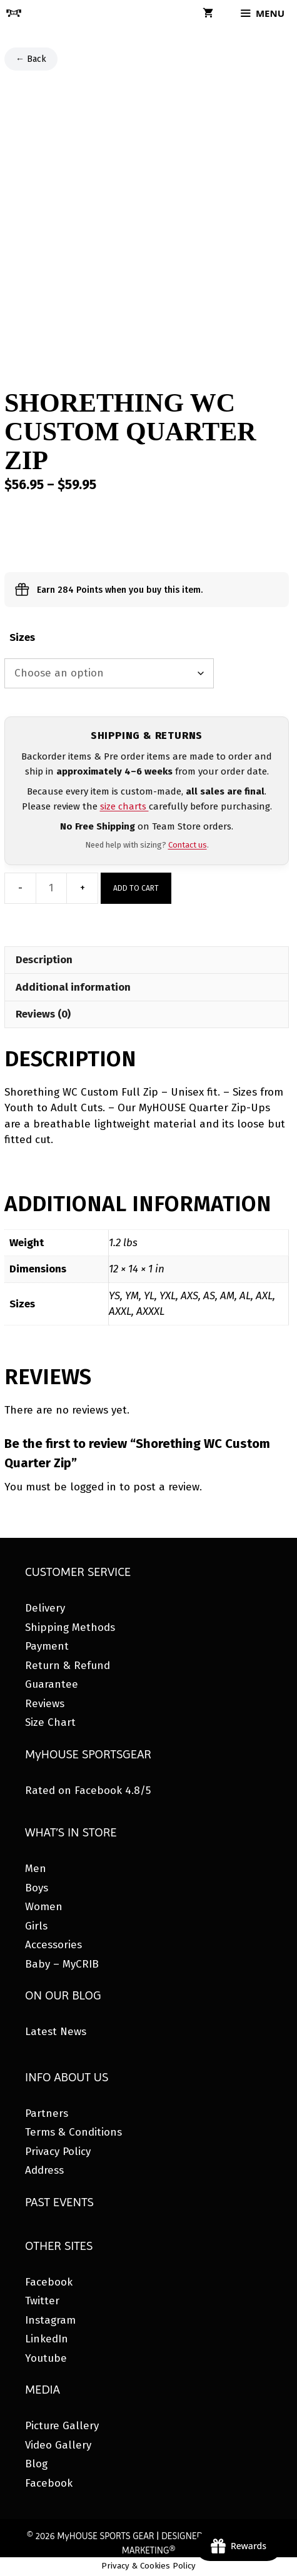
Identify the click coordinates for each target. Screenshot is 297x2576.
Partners (46, 2113)
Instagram (50, 2320)
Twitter (42, 2300)
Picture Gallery (62, 2425)
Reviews (44, 1703)
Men (35, 1868)
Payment (47, 1646)
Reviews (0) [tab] (43, 1014)
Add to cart (136, 888)
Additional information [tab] (73, 987)
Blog (36, 2463)
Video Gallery (58, 2445)
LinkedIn (46, 2339)
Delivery (45, 1608)
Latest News (55, 2031)
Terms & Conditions (73, 2132)
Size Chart (50, 1722)
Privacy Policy (58, 2151)
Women (44, 1906)
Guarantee (51, 1684)
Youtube (46, 2358)
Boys (36, 1888)
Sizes (22, 637)
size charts (124, 806)
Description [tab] (44, 959)
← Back (31, 59)
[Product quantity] (51, 888)
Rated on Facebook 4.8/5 (88, 1790)
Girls (36, 1926)
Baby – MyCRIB (62, 1964)
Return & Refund (67, 1665)
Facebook (49, 2282)
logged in (93, 1487)
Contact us (187, 845)
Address (44, 2170)
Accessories (53, 1944)
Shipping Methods (70, 1627)
